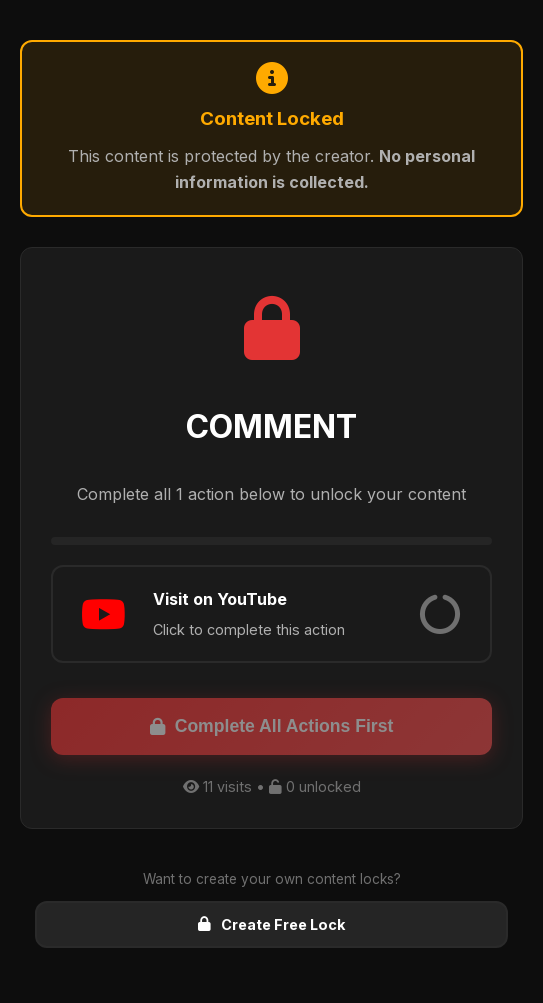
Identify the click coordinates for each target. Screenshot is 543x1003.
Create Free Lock (271, 924)
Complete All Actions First (272, 726)
